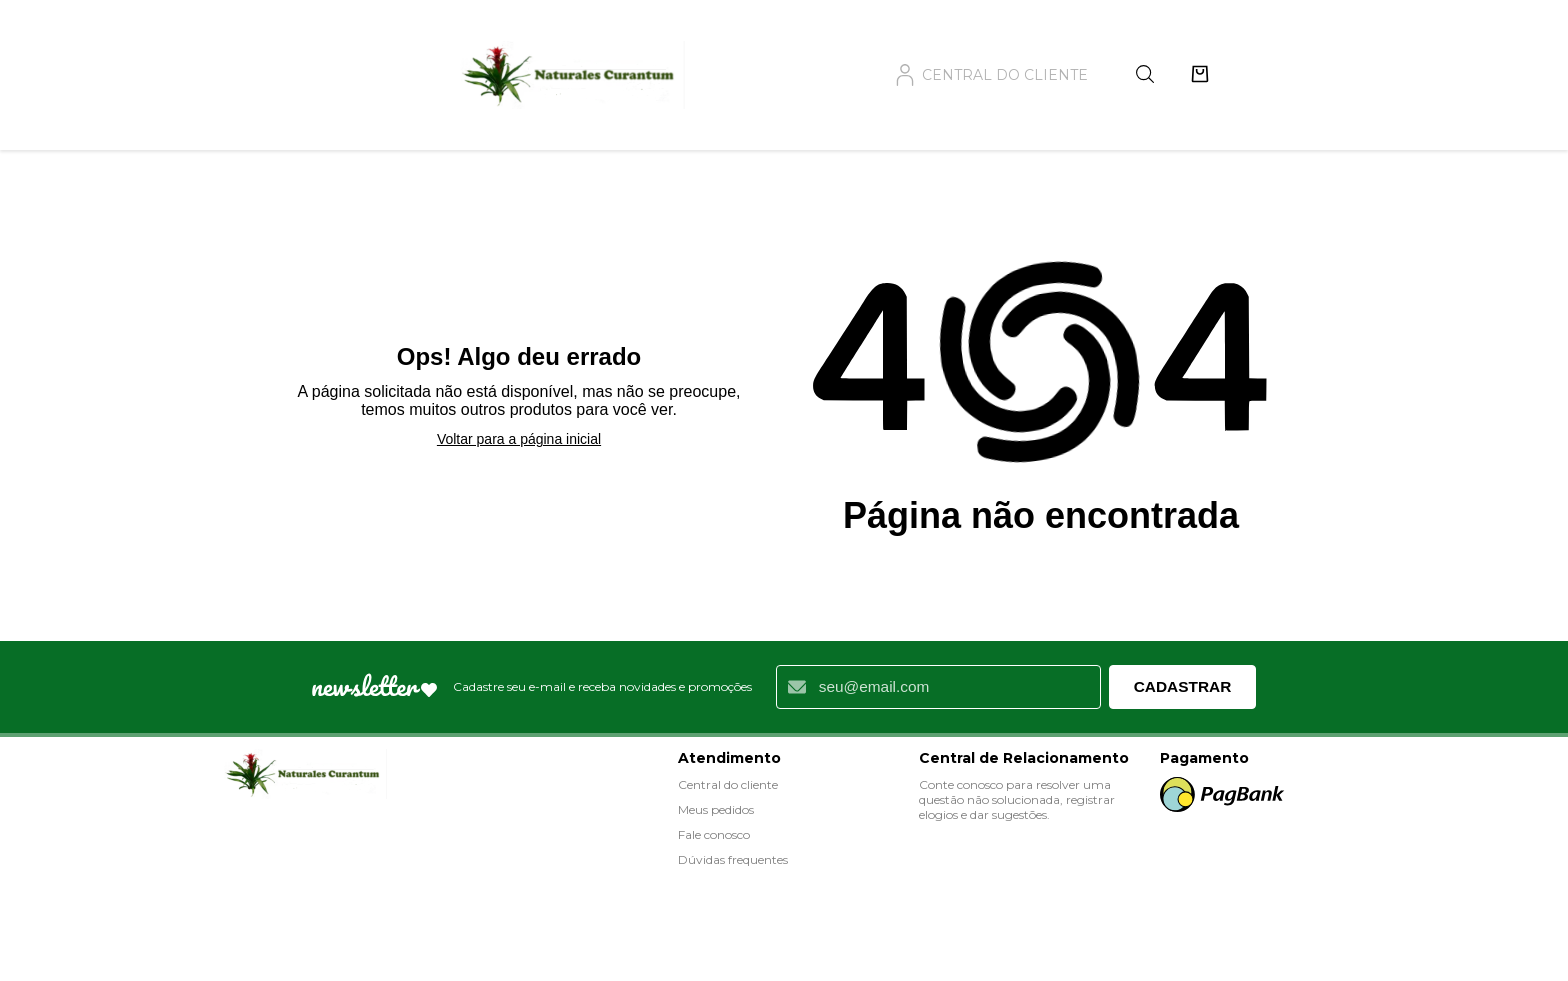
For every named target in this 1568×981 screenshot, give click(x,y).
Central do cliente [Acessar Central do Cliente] (728, 784)
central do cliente (991, 75)
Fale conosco (714, 834)
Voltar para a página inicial (519, 439)
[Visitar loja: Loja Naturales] (302, 775)
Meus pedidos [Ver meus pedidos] (716, 809)
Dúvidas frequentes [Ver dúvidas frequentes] (733, 859)
